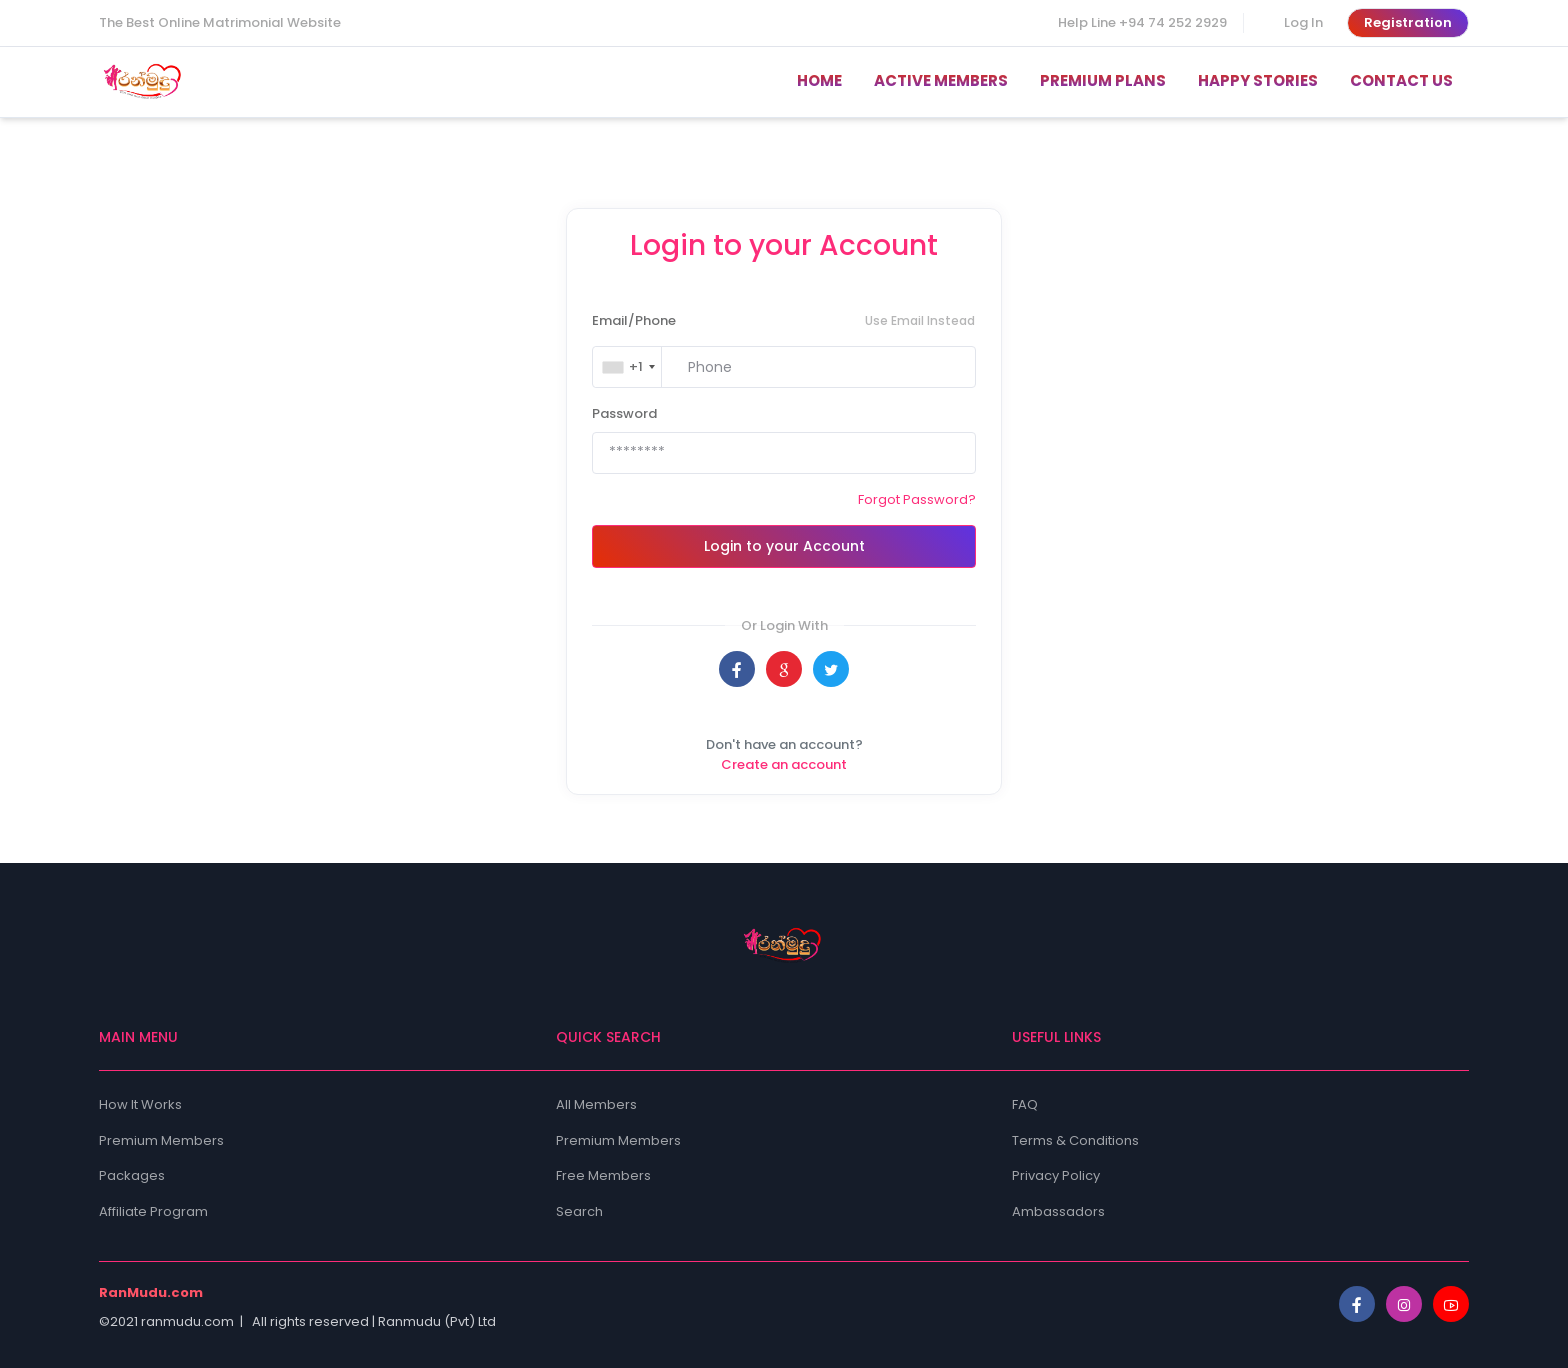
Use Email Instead (920, 320)
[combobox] (628, 367)
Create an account (784, 764)
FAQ (1025, 1104)
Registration (1408, 22)
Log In (1303, 22)
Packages (132, 1175)
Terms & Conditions (1075, 1140)
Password (624, 413)
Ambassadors (1058, 1211)
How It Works (140, 1104)
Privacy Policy (1056, 1175)
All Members (596, 1104)
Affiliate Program (153, 1211)
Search (579, 1211)
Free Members (603, 1175)
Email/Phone (634, 320)
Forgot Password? (917, 499)
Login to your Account (784, 546)
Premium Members (161, 1140)
